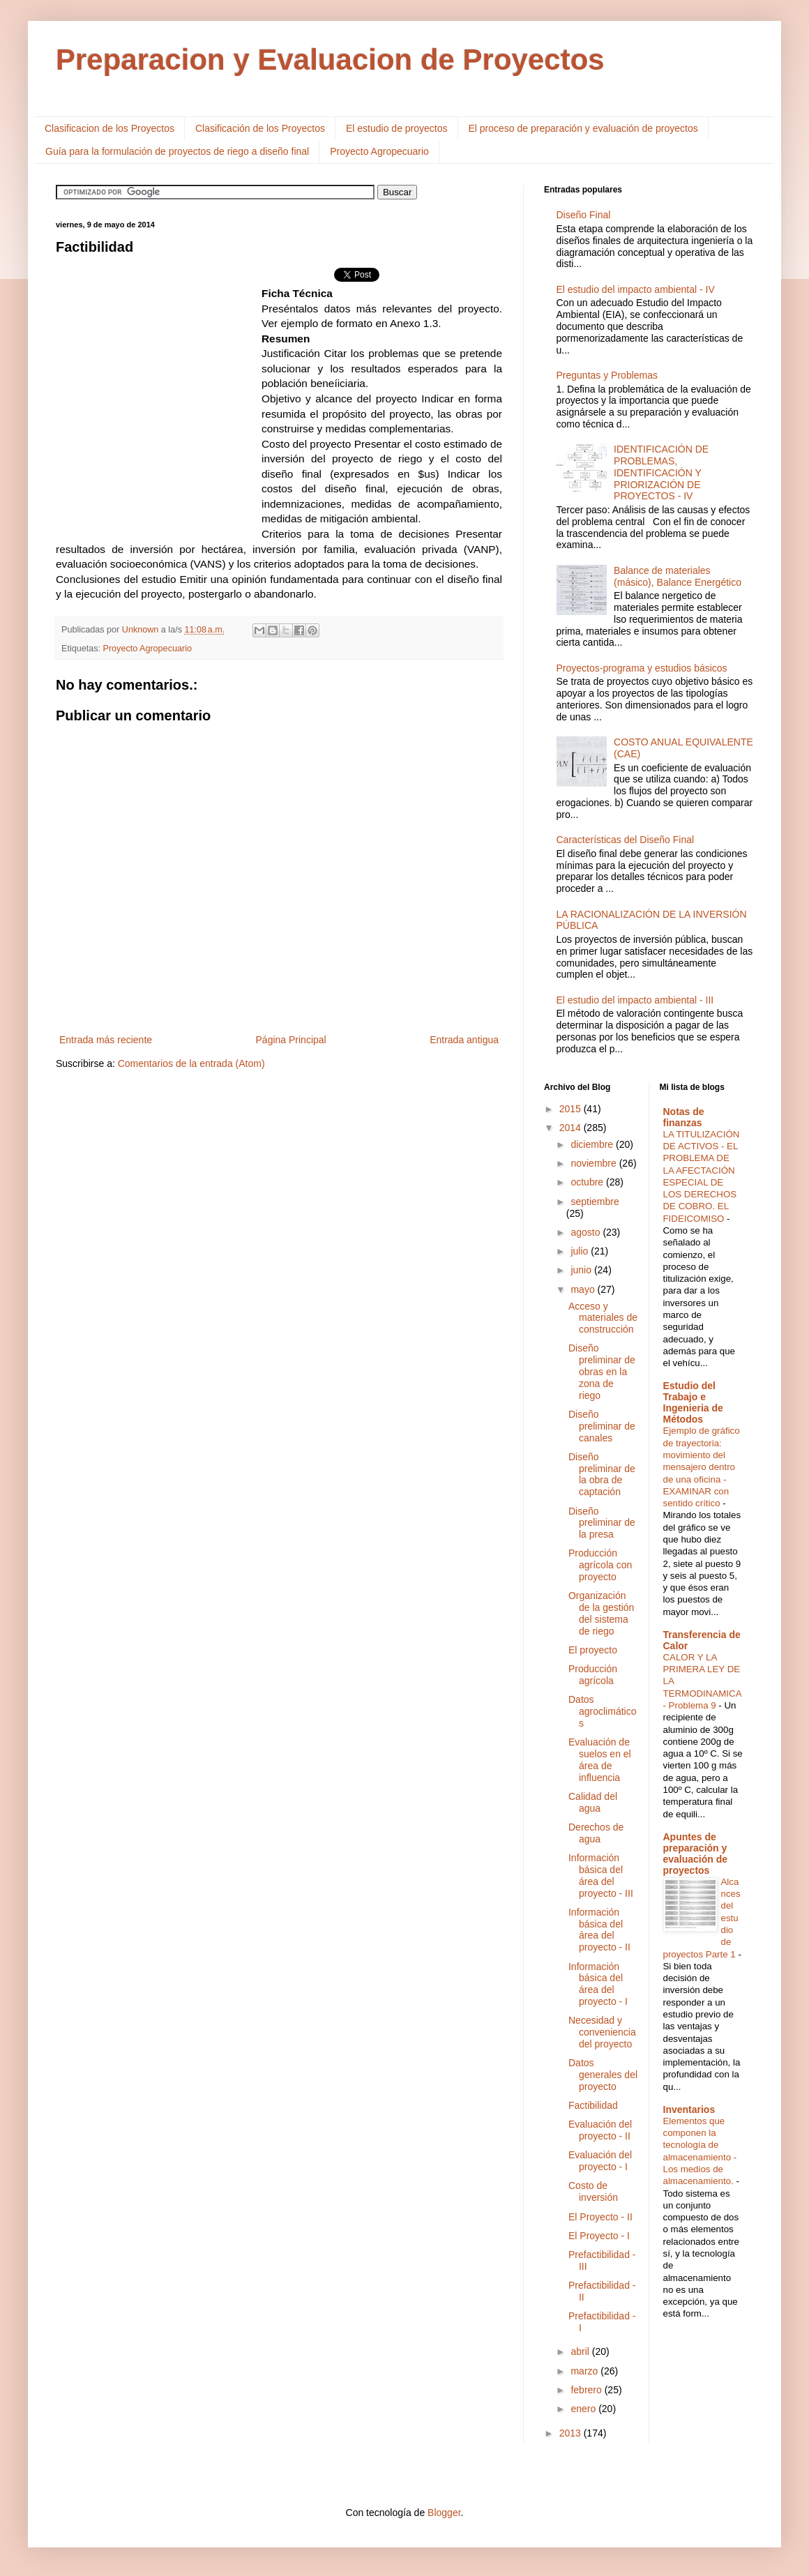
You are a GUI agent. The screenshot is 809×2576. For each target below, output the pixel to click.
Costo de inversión (593, 2191)
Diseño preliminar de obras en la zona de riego (601, 1371)
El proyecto (592, 1650)
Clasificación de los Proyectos (260, 128)
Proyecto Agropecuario (379, 151)
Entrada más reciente (105, 1039)
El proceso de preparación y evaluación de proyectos (583, 128)
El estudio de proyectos (397, 128)
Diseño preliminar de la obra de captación (601, 1474)
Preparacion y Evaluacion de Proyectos (330, 59)
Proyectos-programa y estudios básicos (642, 668)
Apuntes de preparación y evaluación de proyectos (695, 1853)
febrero (587, 2389)
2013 (571, 2433)
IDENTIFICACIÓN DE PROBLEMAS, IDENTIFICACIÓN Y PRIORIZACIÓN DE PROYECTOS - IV (661, 472)
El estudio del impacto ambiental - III (635, 1000)
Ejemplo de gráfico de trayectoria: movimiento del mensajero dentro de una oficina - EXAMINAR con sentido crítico (701, 1466)
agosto (586, 1232)
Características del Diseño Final (626, 839)
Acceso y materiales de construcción (602, 1318)
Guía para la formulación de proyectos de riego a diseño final (177, 151)
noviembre (594, 1163)
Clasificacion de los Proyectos (109, 128)
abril (580, 2351)
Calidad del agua (592, 1802)
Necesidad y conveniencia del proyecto (602, 2032)
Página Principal (291, 1039)
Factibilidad (593, 2105)
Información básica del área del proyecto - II (599, 1930)
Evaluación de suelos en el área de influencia (599, 1759)
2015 (571, 1108)
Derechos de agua (595, 1832)
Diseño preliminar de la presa (601, 1523)
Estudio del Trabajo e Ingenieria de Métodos (693, 1402)
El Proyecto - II (600, 2216)
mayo (583, 1289)
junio (581, 1269)
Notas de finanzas (683, 1117)
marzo (585, 2371)
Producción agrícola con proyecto (600, 1564)
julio (580, 1251)
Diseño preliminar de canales (601, 1426)
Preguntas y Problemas (607, 375)
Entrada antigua (464, 1039)
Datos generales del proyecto (602, 2074)
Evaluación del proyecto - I (600, 2160)
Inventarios (689, 2109)
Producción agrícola (592, 1674)
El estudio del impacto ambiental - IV (636, 289)
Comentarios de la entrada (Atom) (191, 1063)
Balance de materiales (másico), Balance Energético (677, 576)
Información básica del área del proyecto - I (598, 1984)
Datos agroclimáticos (602, 1711)
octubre (588, 1182)
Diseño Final (584, 214)
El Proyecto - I (599, 2235)
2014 (571, 1127)
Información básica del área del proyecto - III (600, 1875)
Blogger (444, 2512)
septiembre (594, 1201)
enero (584, 2408)
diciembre (593, 1144)
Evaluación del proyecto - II (600, 2130)
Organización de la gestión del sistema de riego (601, 1613)
